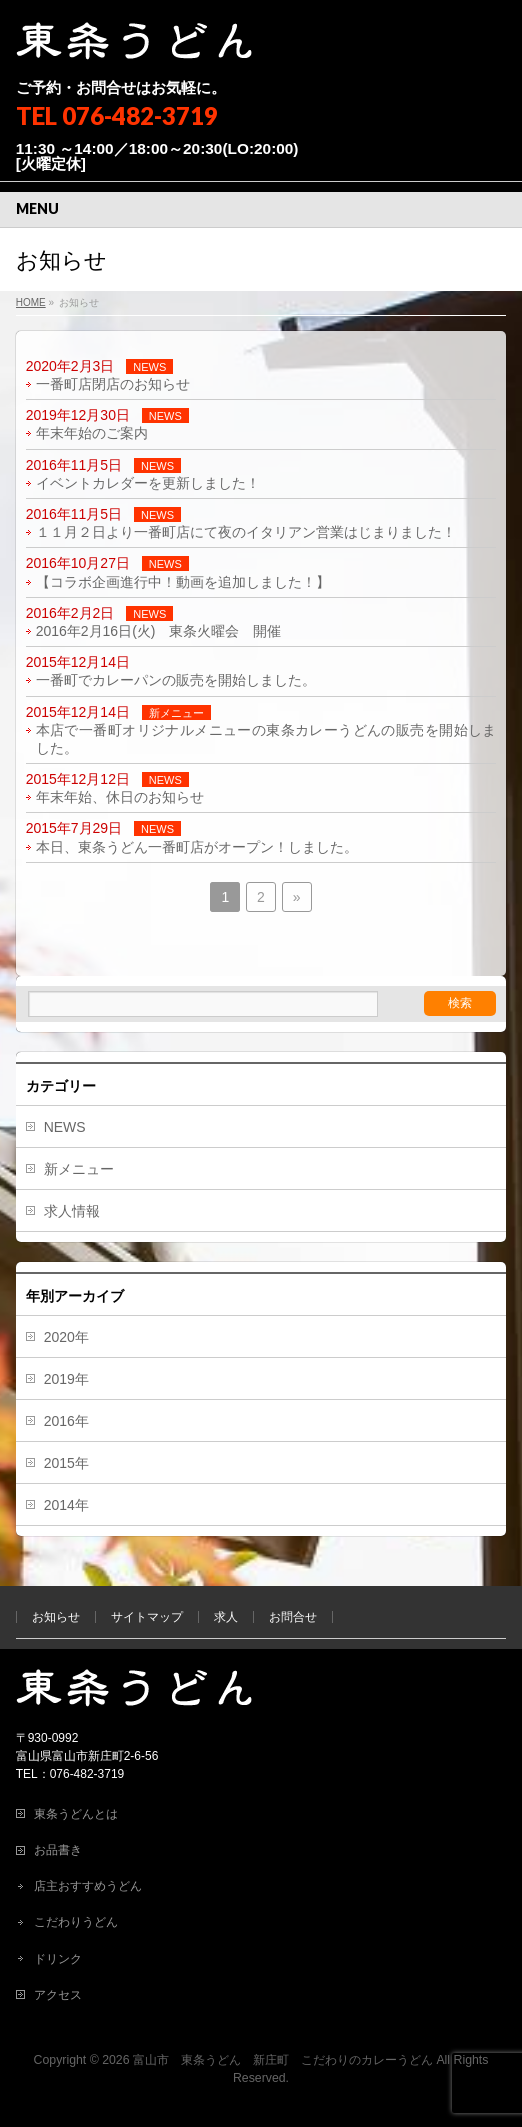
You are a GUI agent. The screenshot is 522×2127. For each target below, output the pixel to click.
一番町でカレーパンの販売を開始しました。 (176, 680)
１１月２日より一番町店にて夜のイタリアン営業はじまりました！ (246, 532)
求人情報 (72, 1211)
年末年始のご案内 (92, 433)
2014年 (66, 1505)
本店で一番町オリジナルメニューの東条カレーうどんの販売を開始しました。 (266, 739)
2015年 (66, 1463)
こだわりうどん (76, 1922)
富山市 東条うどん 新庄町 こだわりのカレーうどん (283, 2060)
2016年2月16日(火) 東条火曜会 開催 (159, 631)
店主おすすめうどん (88, 1886)
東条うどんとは (76, 1814)
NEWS (149, 367)
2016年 (66, 1421)
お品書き (58, 1850)
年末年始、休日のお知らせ (120, 797)
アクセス (58, 1995)
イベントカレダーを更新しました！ (148, 483)
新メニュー (176, 713)
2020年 (66, 1337)
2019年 (66, 1379)
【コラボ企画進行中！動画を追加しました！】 (183, 582)
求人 (226, 1617)
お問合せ (293, 1617)
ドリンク (58, 1959)
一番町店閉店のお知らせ (113, 384)
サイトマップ (147, 1617)
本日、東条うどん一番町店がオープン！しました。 (197, 847)
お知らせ (56, 1617)
